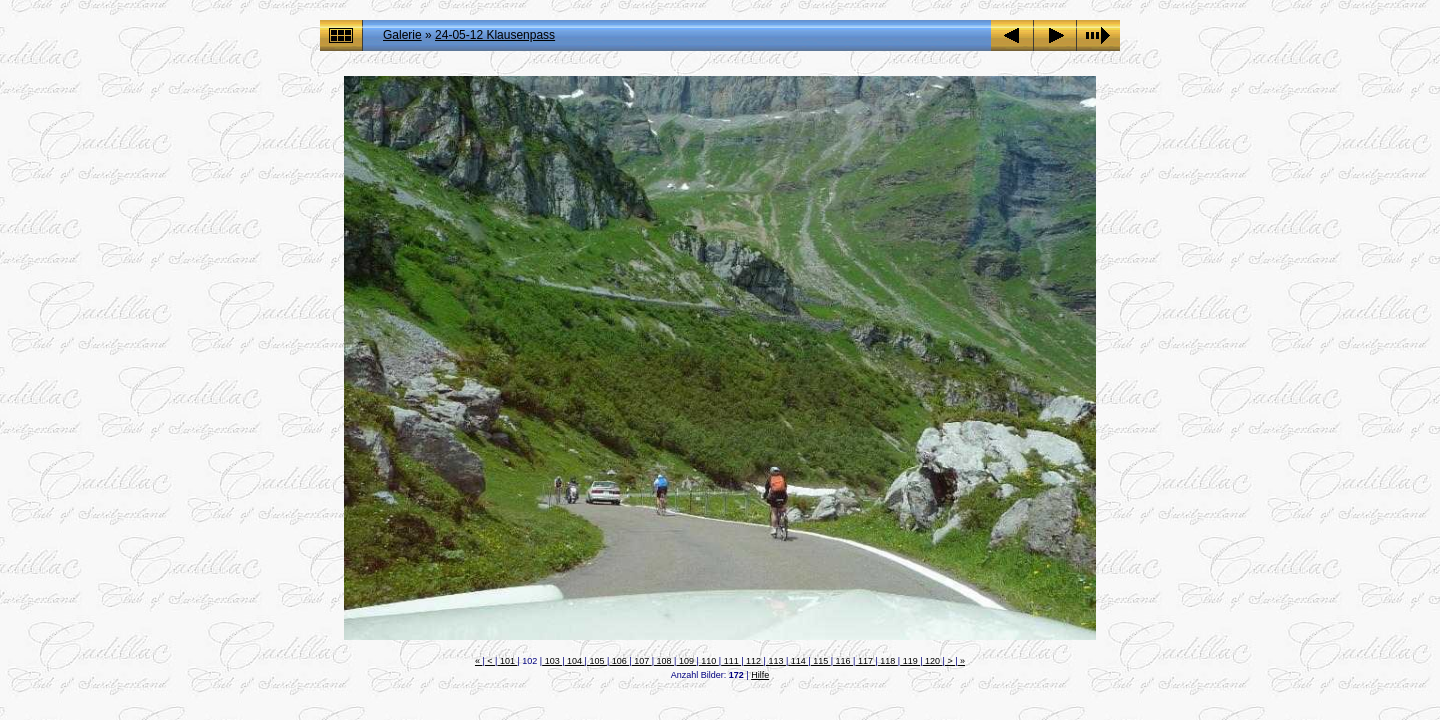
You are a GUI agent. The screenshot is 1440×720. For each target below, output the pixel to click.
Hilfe (760, 675)
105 (597, 661)
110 (709, 661)
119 (910, 661)
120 (933, 661)
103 (552, 661)
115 (821, 661)
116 (843, 661)
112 (754, 661)
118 (888, 661)
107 (642, 661)
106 (619, 661)
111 (731, 661)
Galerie (402, 35)
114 (798, 661)
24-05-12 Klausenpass (495, 35)
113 (776, 661)
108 (664, 661)
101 (507, 661)
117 (865, 661)
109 (686, 661)
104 (575, 661)
